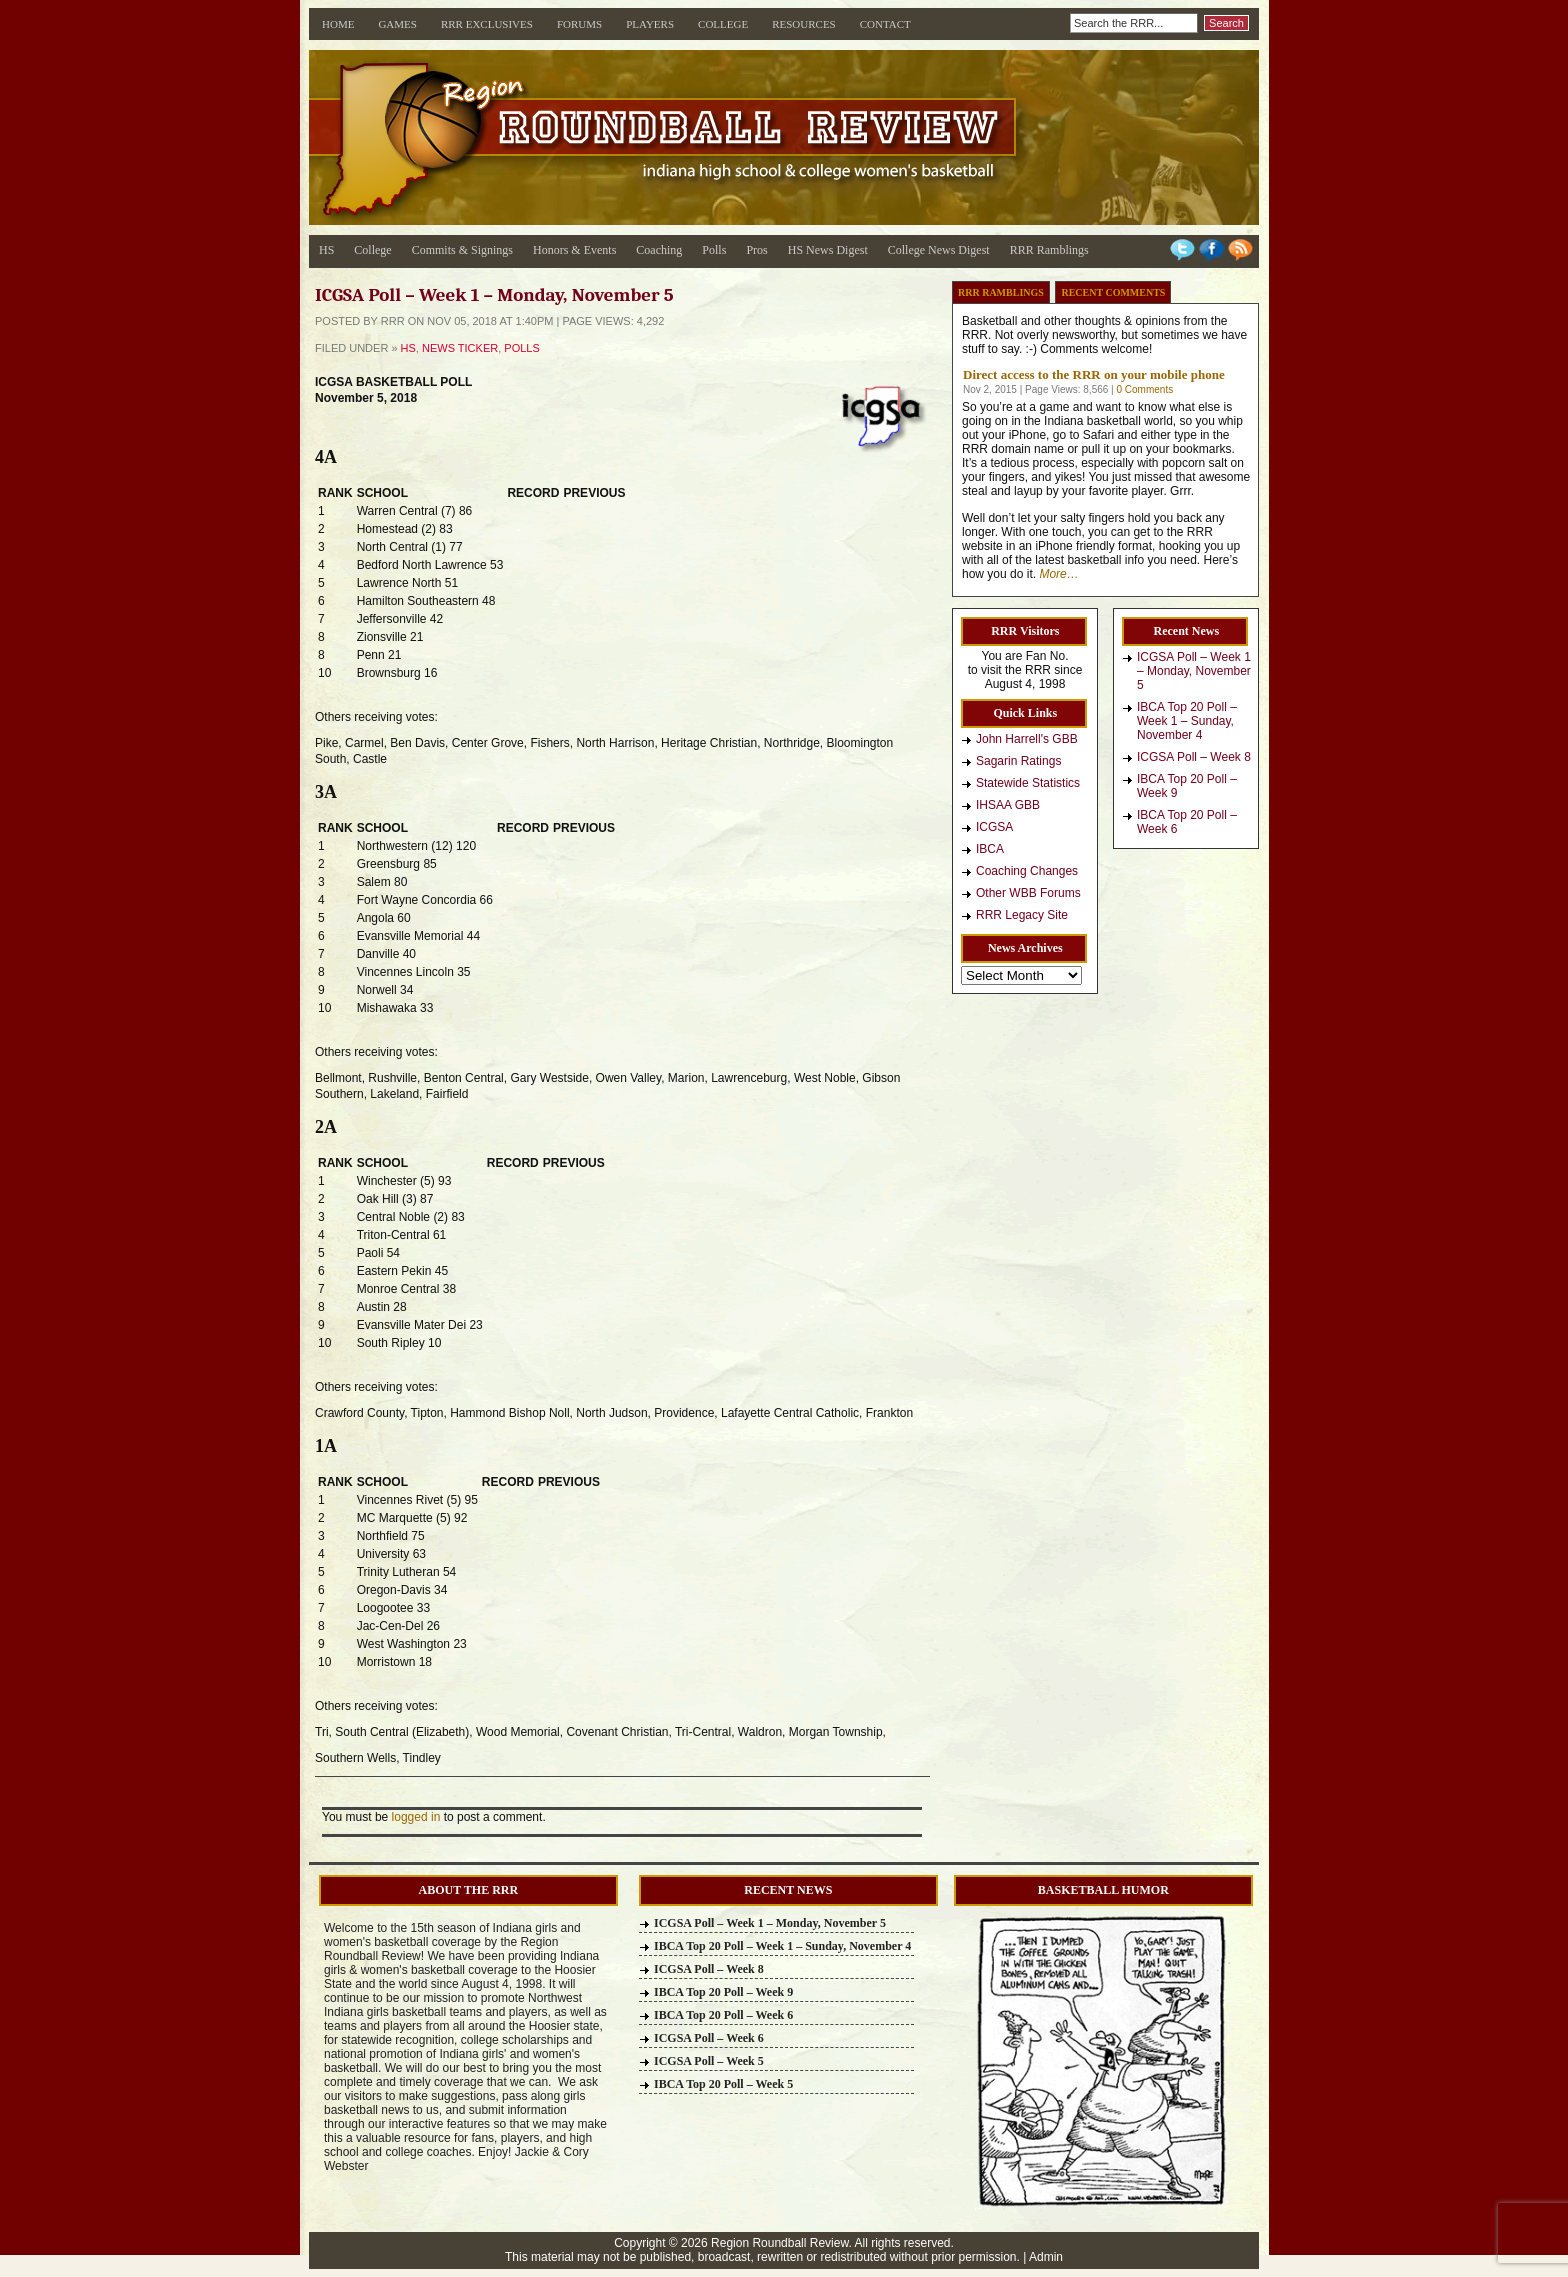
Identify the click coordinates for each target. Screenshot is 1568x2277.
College (723, 24)
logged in (416, 1817)
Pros (756, 250)
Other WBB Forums (1028, 893)
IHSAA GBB (1008, 805)
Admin (1046, 2257)
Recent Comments (1113, 292)
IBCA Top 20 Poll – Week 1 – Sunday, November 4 (1187, 721)
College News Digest (939, 250)
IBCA (990, 849)
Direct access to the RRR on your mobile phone (1094, 374)
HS (326, 250)
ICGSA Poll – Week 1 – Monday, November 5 (1194, 671)
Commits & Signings (462, 250)
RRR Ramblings (1049, 250)
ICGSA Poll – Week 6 (709, 2038)
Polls (714, 250)
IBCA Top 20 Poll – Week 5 (723, 2084)
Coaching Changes (1027, 871)
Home (338, 24)
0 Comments (1144, 389)
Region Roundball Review (779, 2243)
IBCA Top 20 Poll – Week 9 (1187, 786)
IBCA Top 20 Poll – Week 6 (1187, 822)
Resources (804, 24)
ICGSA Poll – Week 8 (1194, 757)
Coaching (659, 250)
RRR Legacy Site (1022, 915)
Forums (579, 24)
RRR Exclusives (487, 24)
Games (397, 24)
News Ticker (460, 348)
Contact (885, 24)
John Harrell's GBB (1027, 739)
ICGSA (994, 827)
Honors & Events (574, 250)
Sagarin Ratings (1018, 761)
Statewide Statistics (1028, 783)
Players (650, 24)
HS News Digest (828, 250)
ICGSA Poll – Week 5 (709, 2061)
